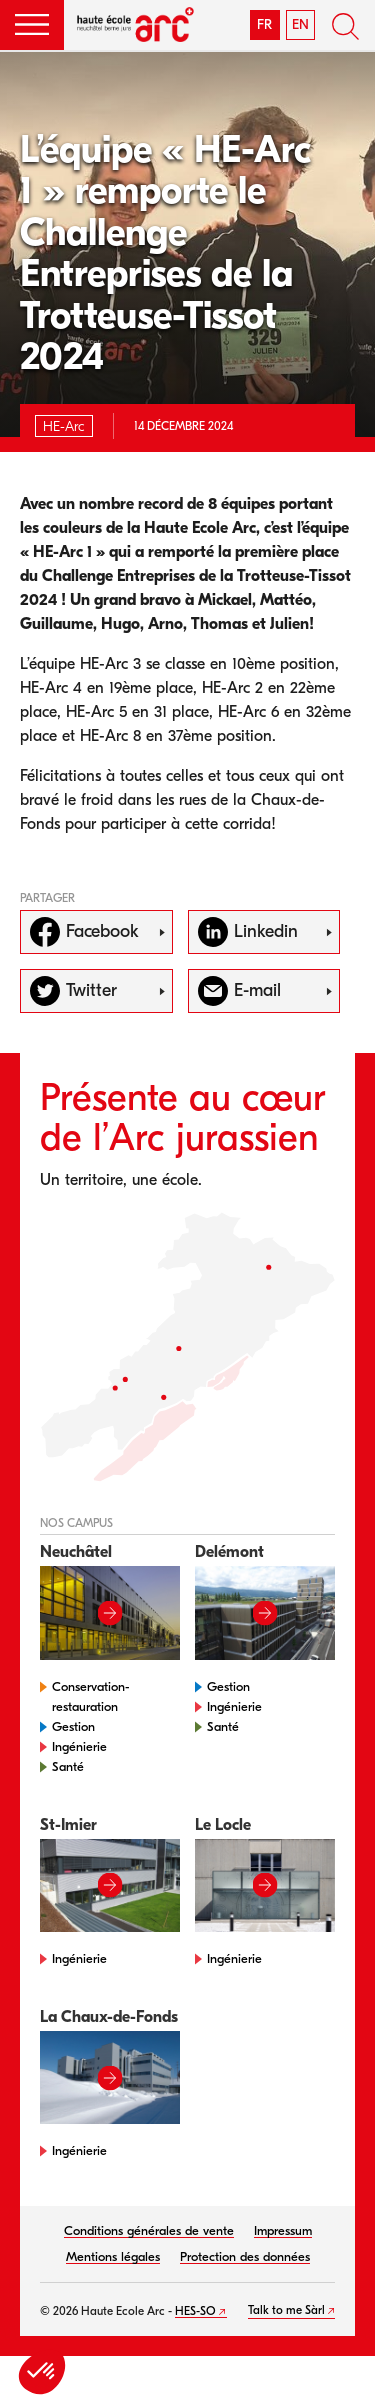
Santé (68, 1766)
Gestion (73, 1726)
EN (300, 24)
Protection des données (245, 2256)
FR (264, 24)
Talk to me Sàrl (286, 2310)
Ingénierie (79, 1746)
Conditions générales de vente (149, 2230)
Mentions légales (113, 2256)
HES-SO (195, 2311)
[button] (32, 25)
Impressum (283, 2230)
